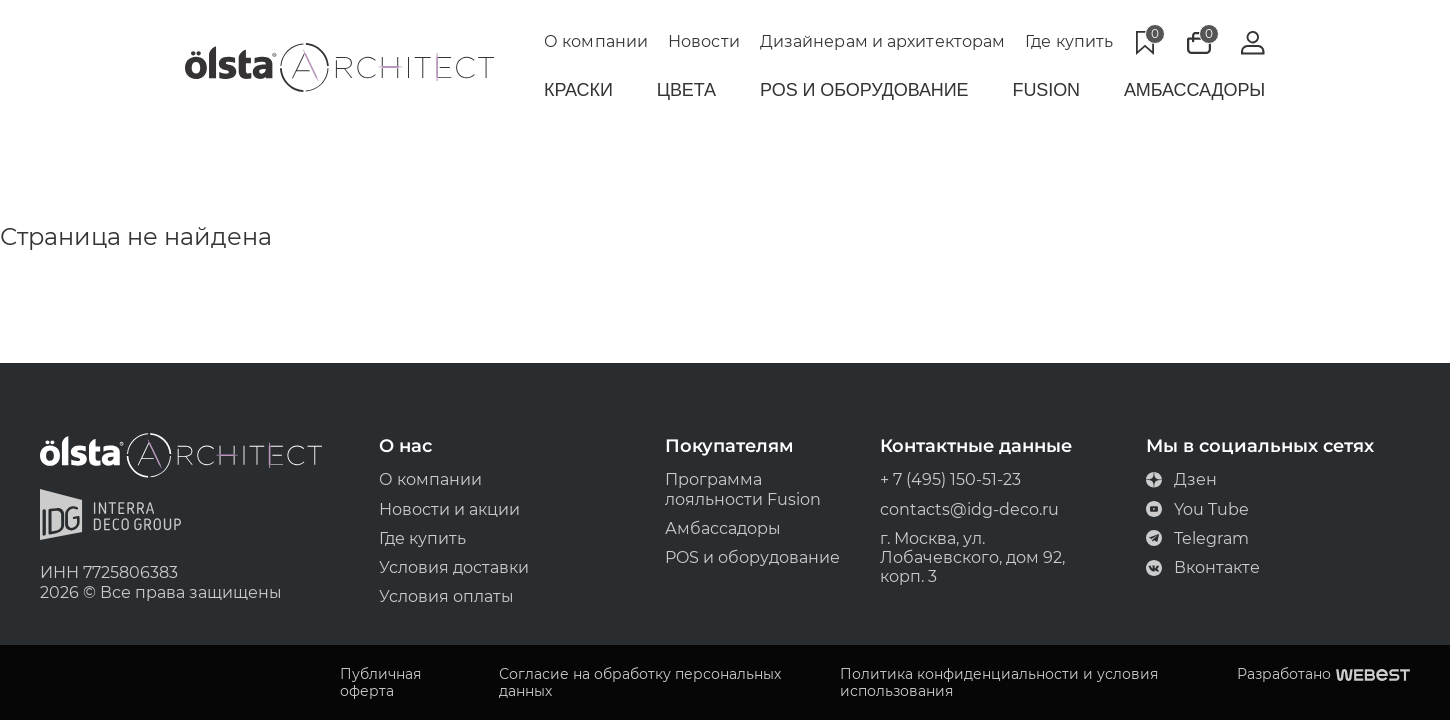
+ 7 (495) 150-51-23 (950, 479)
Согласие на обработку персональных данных (640, 683)
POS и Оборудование (864, 90)
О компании (596, 41)
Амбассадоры (1194, 90)
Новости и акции (449, 509)
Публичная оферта (380, 683)
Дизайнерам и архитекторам (883, 41)
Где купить (1069, 41)
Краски (578, 90)
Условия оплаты (446, 596)
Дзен (1181, 479)
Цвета (686, 90)
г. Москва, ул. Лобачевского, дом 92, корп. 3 (972, 557)
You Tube (1197, 509)
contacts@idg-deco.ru (969, 509)
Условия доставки (454, 567)
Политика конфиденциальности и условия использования (999, 683)
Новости (704, 41)
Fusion (1046, 90)
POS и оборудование (753, 557)
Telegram (1197, 538)
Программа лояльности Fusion (744, 489)
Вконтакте (1203, 567)
